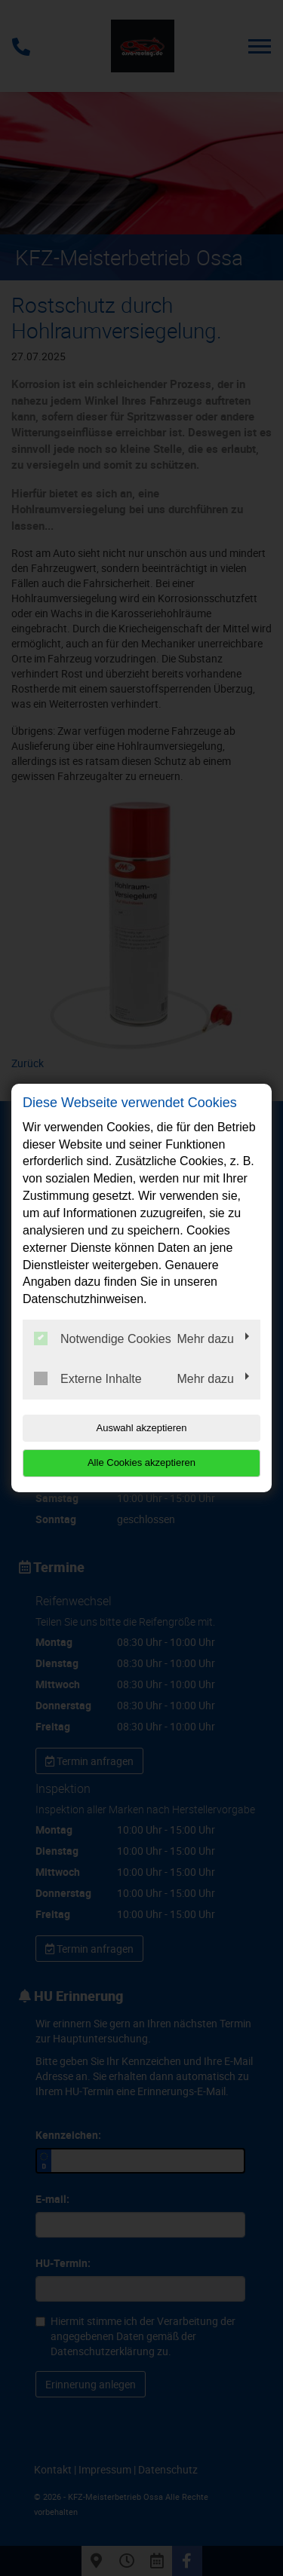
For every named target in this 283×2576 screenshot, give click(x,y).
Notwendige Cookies (102, 1338)
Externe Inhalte (88, 1378)
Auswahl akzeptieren (142, 1427)
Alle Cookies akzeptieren (141, 1462)
